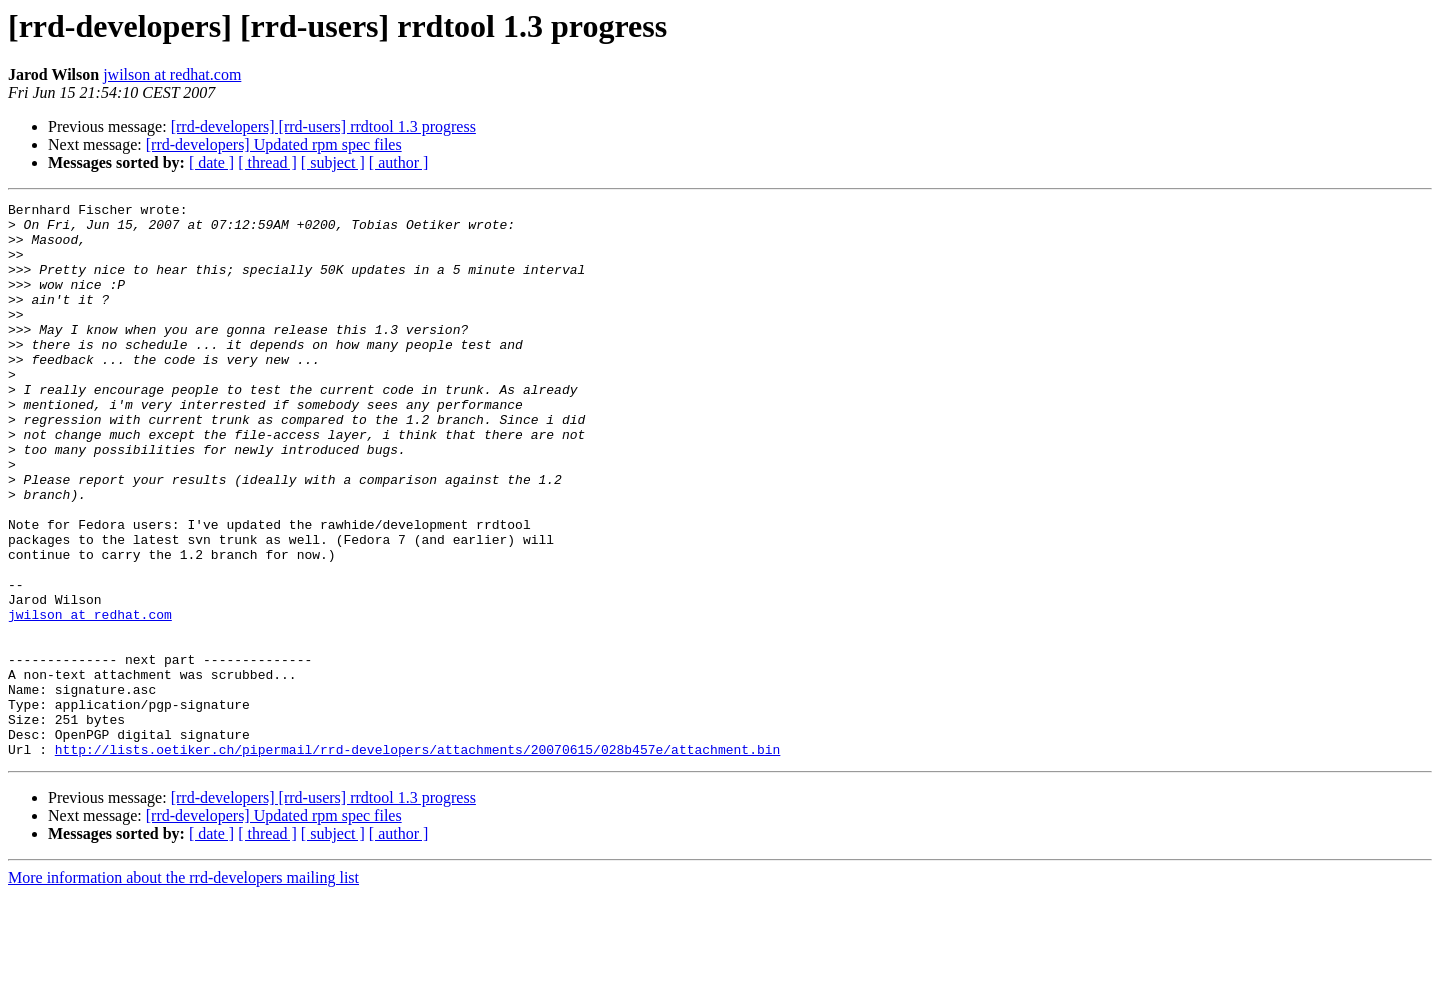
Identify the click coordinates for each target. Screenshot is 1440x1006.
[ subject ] (333, 162)
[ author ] (399, 162)
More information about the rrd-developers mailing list (183, 988)
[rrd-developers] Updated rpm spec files (274, 144)
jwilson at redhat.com (172, 74)
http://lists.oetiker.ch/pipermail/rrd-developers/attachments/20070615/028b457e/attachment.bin (417, 860)
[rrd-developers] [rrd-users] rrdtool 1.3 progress (323, 126)
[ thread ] (267, 162)
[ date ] (211, 162)
